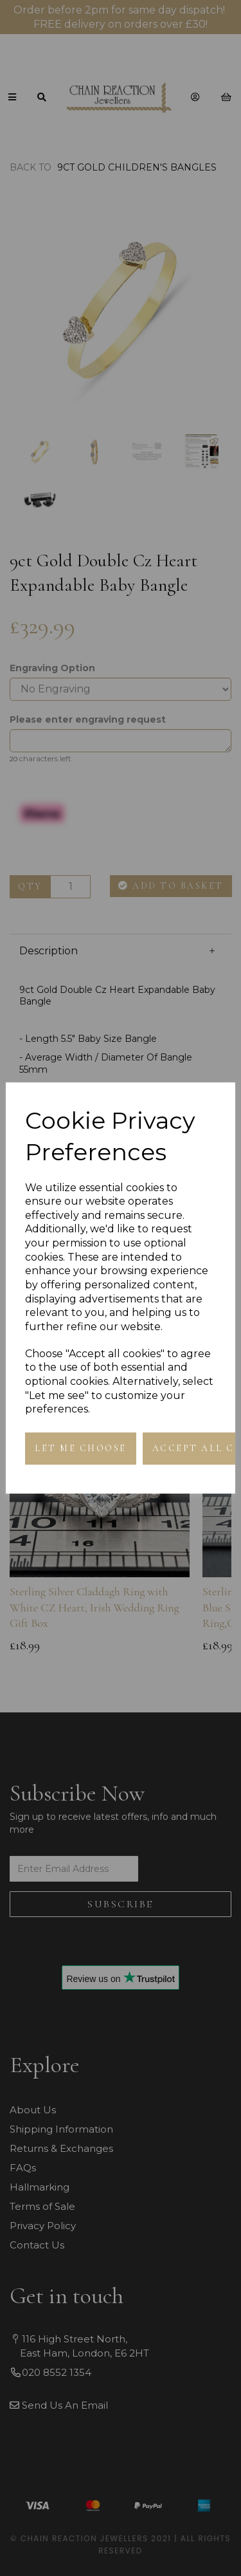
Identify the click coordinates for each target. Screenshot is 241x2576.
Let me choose (81, 1448)
